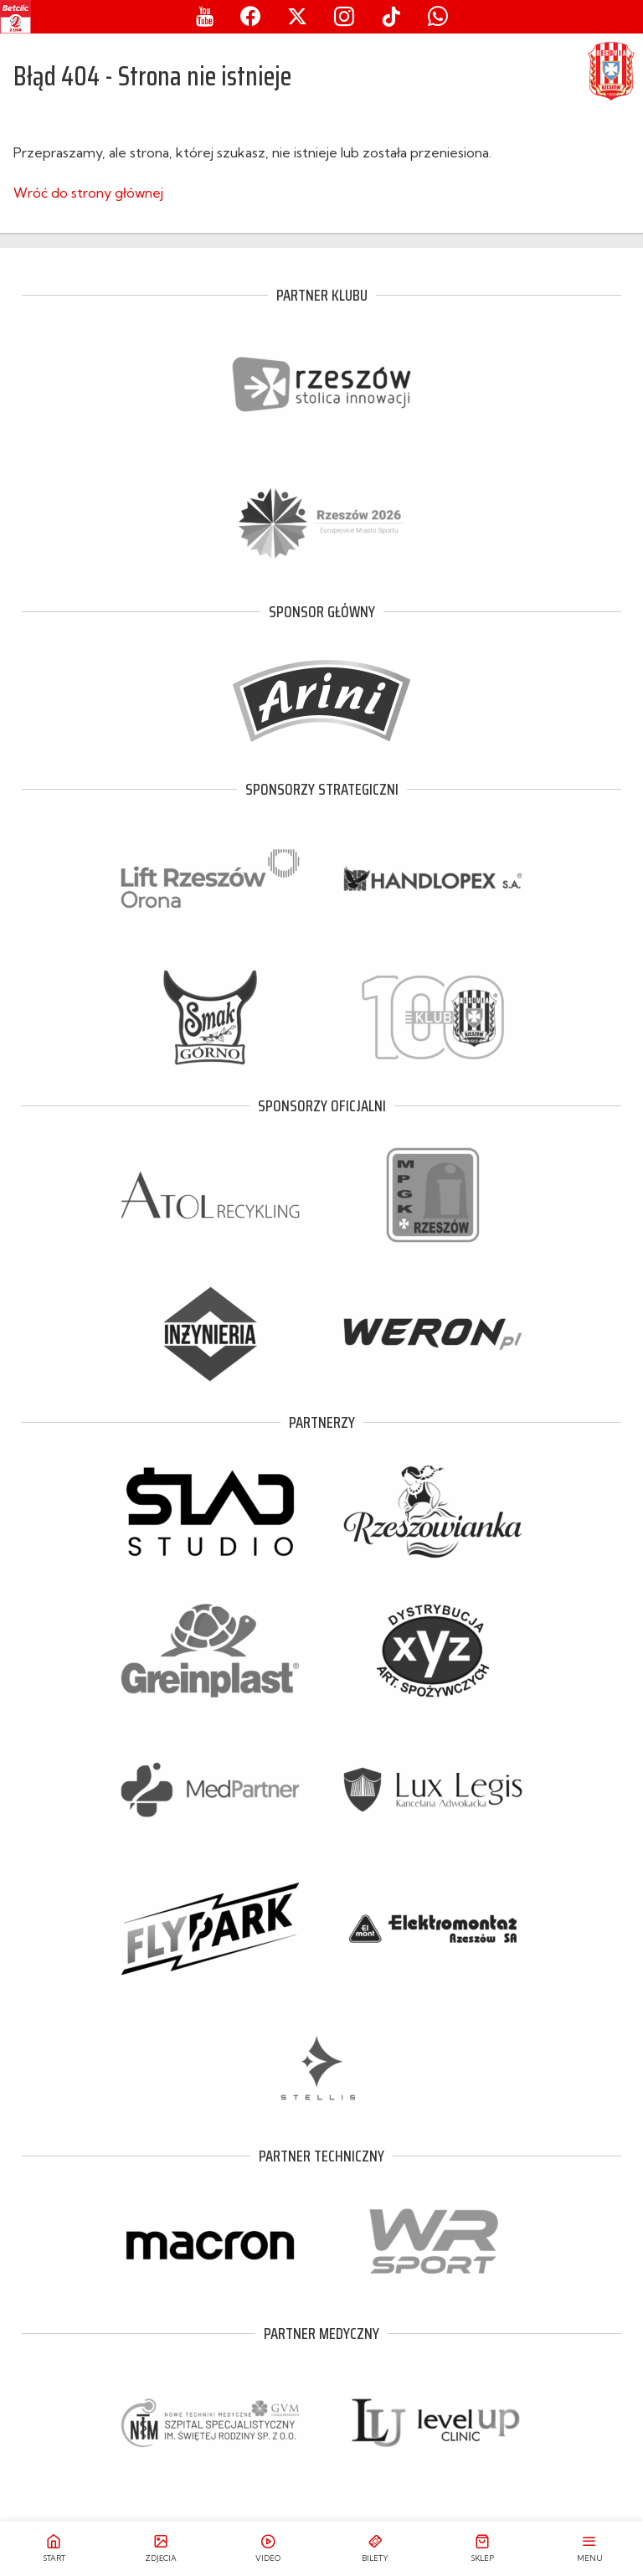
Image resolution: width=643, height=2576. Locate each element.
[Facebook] (250, 17)
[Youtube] (204, 17)
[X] (297, 17)
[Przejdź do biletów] (375, 2548)
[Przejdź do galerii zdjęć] (160, 2548)
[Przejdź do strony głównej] (53, 2548)
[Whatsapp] (438, 17)
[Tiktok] (391, 17)
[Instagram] (344, 17)
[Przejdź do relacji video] (268, 2548)
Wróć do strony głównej (88, 192)
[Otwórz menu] (589, 2548)
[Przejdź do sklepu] (482, 2548)
